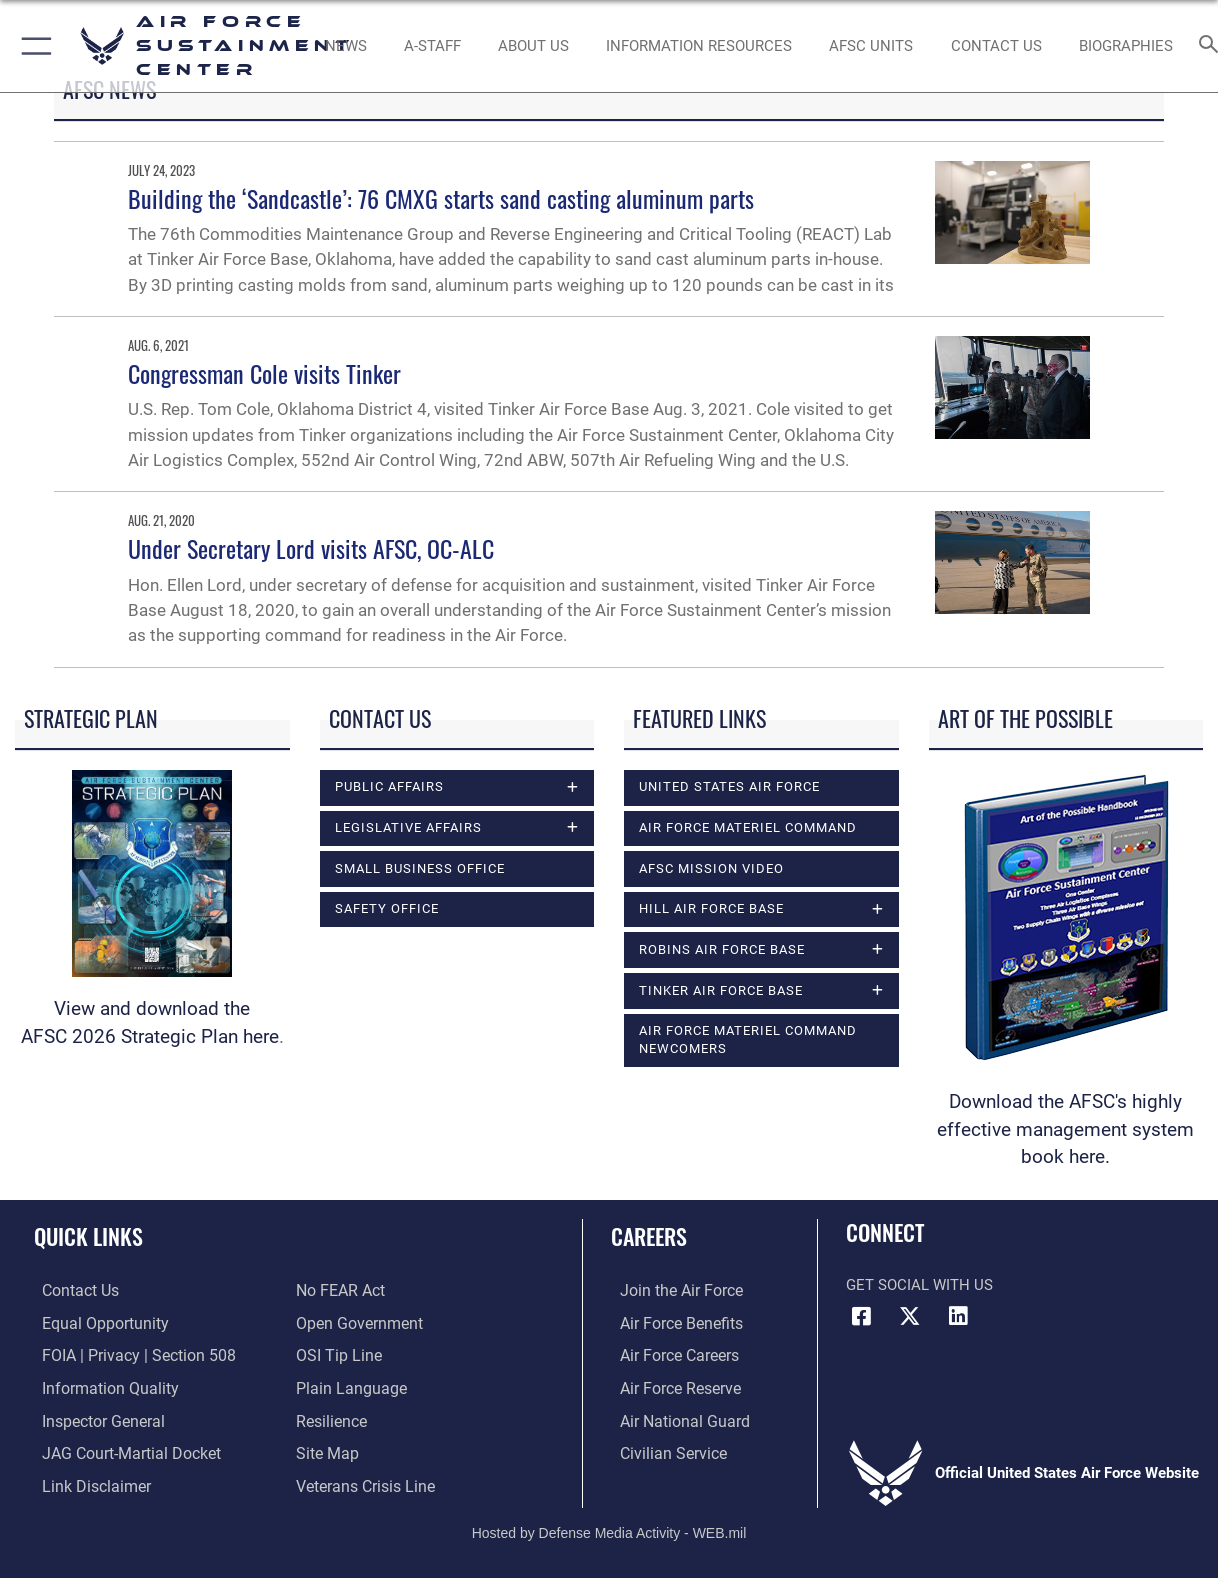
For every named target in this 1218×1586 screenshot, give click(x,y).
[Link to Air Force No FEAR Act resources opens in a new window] (339, 1291)
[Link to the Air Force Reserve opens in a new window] (670, 1386)
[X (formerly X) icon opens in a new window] (910, 1316)
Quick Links (88, 1235)
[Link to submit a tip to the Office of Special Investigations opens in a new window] (336, 1355)
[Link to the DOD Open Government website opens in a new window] (355, 1323)
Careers (649, 1235)
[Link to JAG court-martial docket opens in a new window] (120, 1450)
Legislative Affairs (408, 827)
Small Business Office (420, 868)
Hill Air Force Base (711, 908)
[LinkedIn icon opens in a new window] (958, 1316)
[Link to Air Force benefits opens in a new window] (670, 1323)
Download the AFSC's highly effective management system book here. (1065, 1130)
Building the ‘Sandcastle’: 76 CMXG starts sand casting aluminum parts (441, 198)
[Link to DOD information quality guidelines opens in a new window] (98, 1386)
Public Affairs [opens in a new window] (389, 786)
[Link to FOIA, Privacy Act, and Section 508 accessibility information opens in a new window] (125, 1355)
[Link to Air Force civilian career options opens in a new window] (662, 1450)
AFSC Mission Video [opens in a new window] (711, 868)
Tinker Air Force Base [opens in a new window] (721, 990)
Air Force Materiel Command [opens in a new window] (748, 827)
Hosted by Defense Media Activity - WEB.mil (609, 1527)
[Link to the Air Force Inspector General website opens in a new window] (93, 1418)
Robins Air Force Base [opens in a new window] (722, 949)
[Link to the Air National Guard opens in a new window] (672, 1418)
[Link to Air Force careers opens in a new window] (669, 1355)
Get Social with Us (919, 1285)
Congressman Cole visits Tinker (264, 373)
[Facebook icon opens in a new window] (861, 1316)
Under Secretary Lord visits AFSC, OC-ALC (311, 548)
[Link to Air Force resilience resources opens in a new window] (330, 1418)
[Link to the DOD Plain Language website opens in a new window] (346, 1386)
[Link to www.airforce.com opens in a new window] (670, 1291)
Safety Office (387, 908)
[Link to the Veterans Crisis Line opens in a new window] (363, 1481)
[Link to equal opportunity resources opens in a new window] (93, 1323)
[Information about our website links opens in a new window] (86, 1481)
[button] (32, 46)
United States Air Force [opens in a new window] (729, 786)
